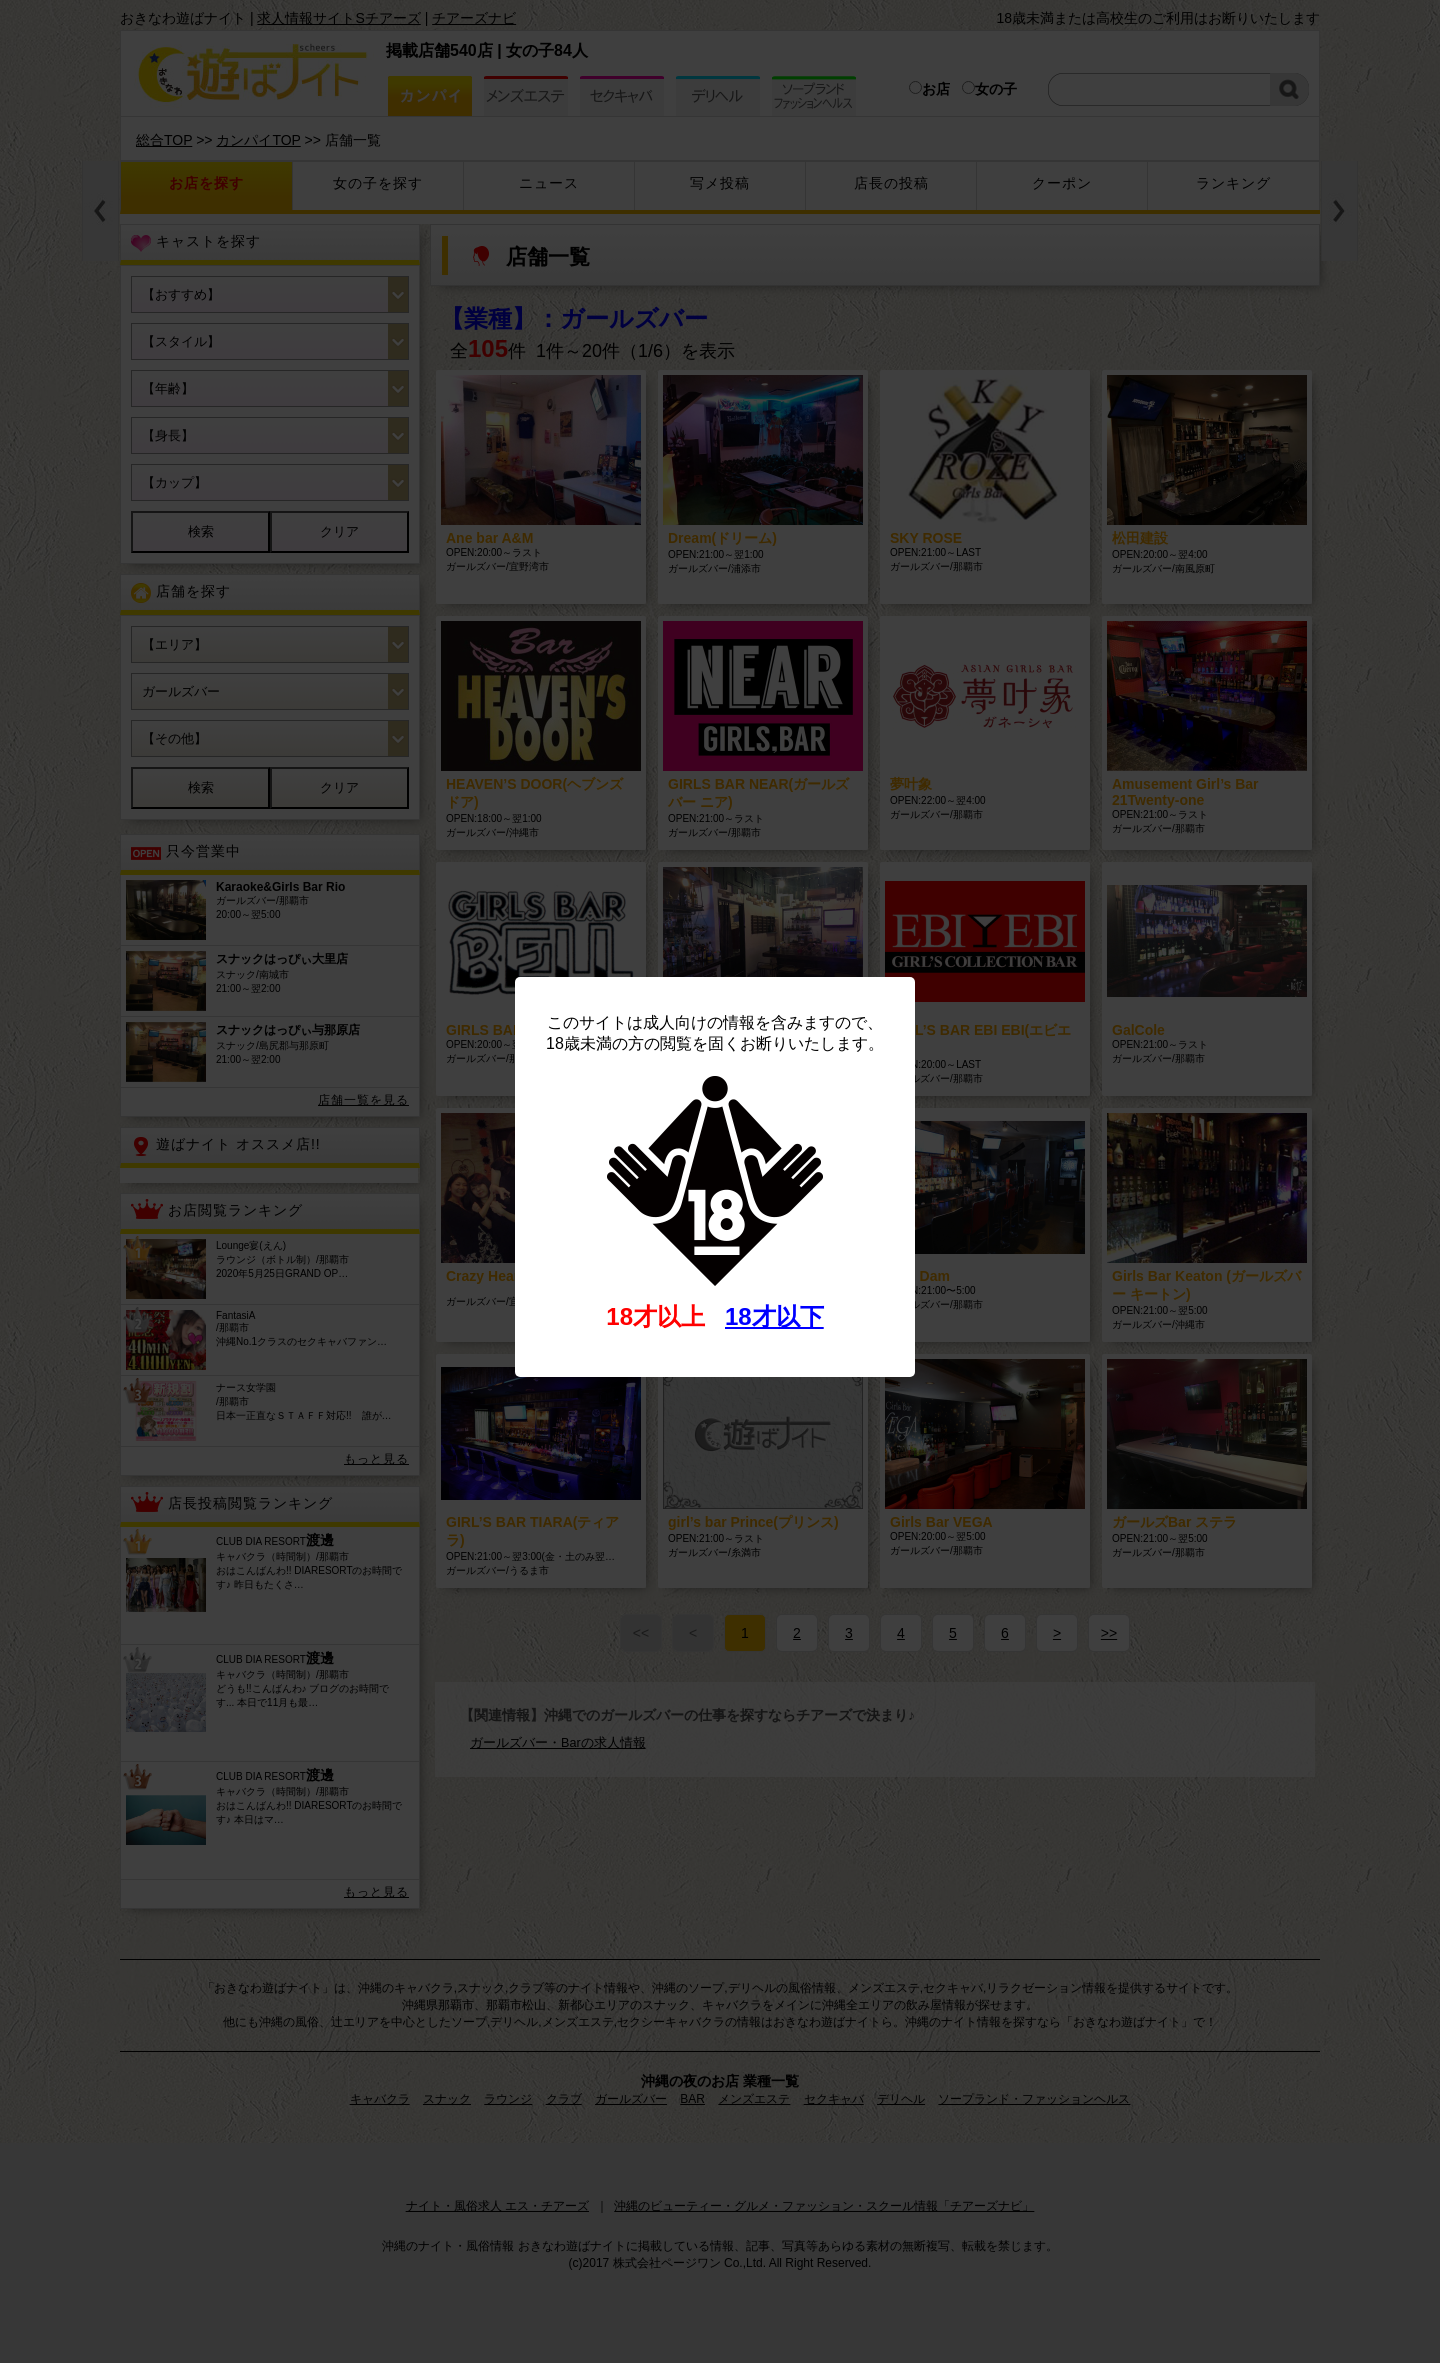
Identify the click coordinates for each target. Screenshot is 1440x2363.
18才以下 (774, 1316)
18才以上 (655, 1316)
